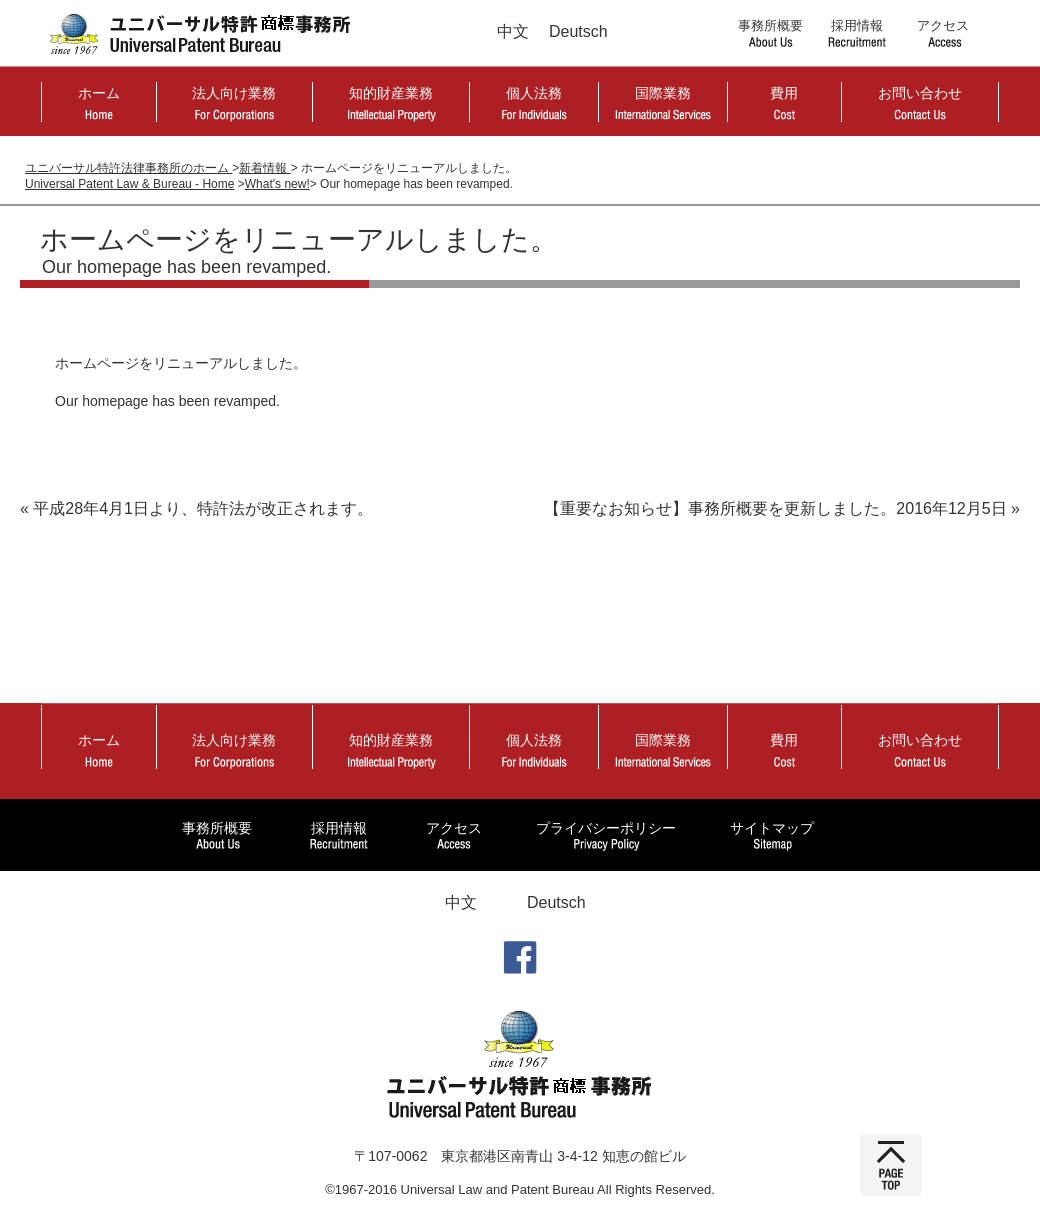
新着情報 (264, 168)
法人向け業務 (234, 93)
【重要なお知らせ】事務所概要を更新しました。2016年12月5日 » (782, 508)
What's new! (277, 184)
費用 (784, 93)
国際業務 (663, 93)
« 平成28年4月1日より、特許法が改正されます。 (196, 508)
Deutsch (578, 31)
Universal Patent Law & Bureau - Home (129, 184)
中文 (513, 31)
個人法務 (534, 93)
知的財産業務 (391, 93)
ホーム (99, 93)
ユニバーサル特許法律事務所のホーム (128, 168)
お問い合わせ (920, 93)
